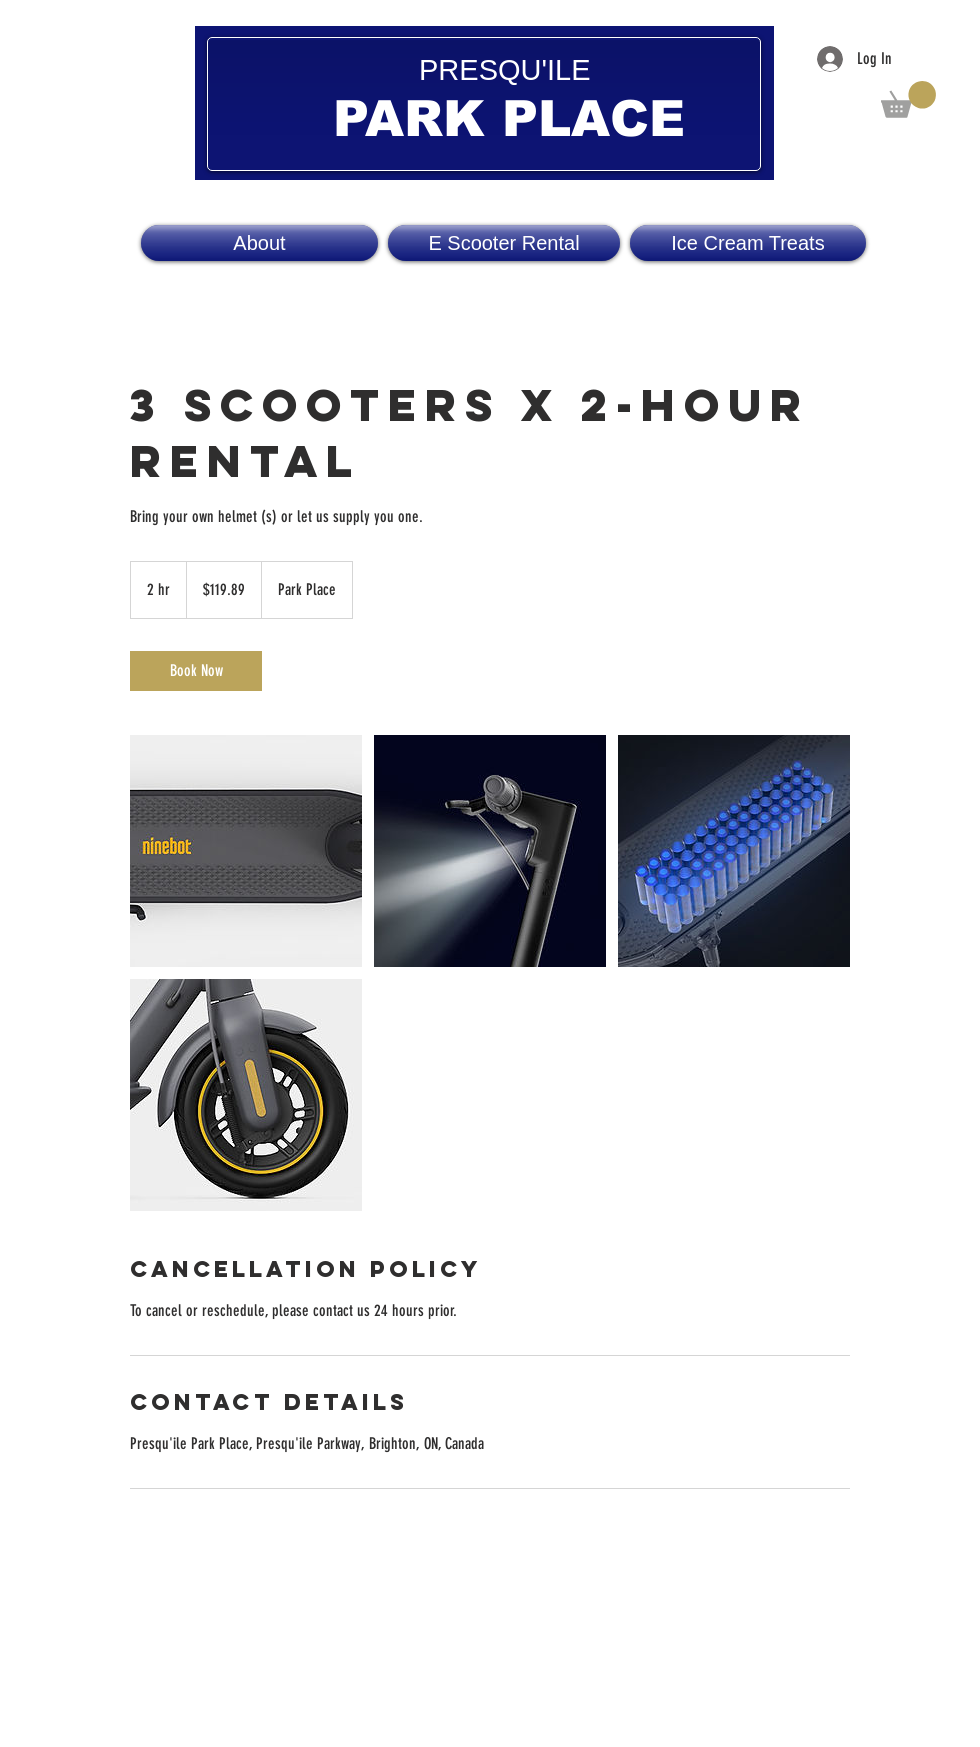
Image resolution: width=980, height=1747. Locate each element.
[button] (908, 99)
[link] (196, 671)
